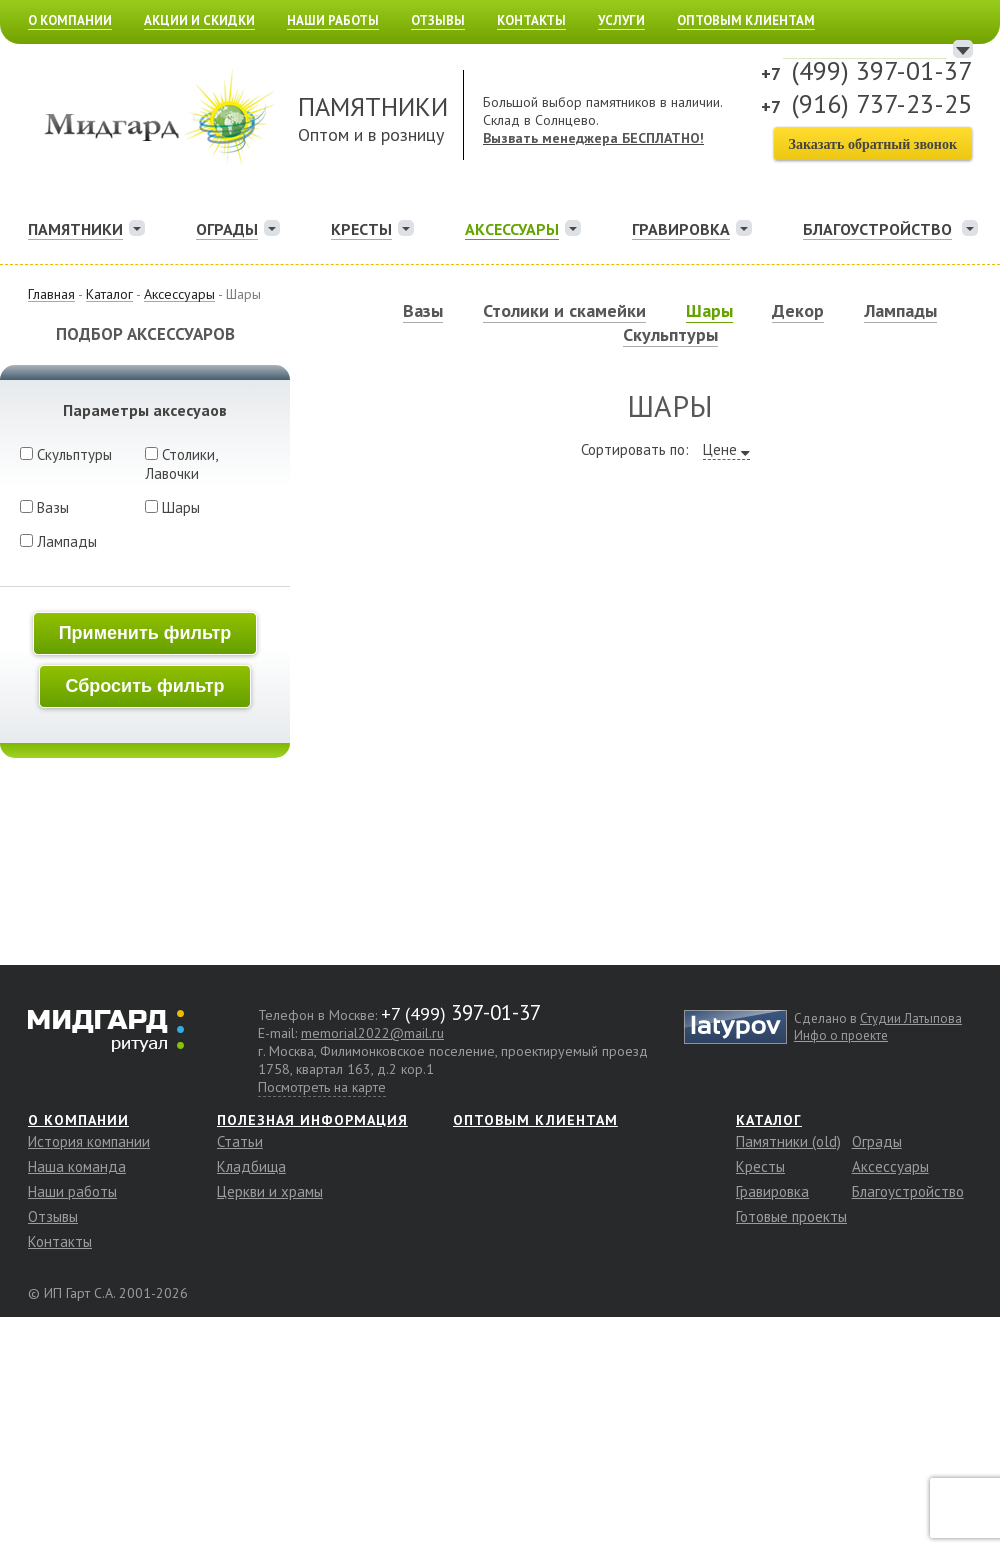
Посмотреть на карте (322, 1087)
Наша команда (77, 1166)
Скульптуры (66, 454)
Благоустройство (908, 1191)
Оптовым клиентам (746, 20)
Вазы (44, 507)
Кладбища (251, 1166)
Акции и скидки (199, 20)
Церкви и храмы (270, 1191)
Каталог (769, 1120)
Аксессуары (512, 229)
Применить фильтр (145, 633)
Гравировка (681, 229)
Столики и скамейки (564, 310)
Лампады (58, 541)
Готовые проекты (791, 1216)
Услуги (621, 20)
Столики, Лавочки (181, 464)
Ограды (227, 229)
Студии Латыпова (911, 1018)
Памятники (75, 229)
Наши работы (333, 20)
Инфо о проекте (841, 1035)
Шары (172, 507)
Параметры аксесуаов (145, 410)
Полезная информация (312, 1120)
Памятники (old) (788, 1141)
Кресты (361, 229)
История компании (89, 1141)
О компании (70, 20)
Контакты (531, 20)
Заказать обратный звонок (873, 144)
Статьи (240, 1141)
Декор (798, 310)
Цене (720, 449)
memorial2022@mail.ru (372, 1033)
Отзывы (438, 20)
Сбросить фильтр (144, 686)
